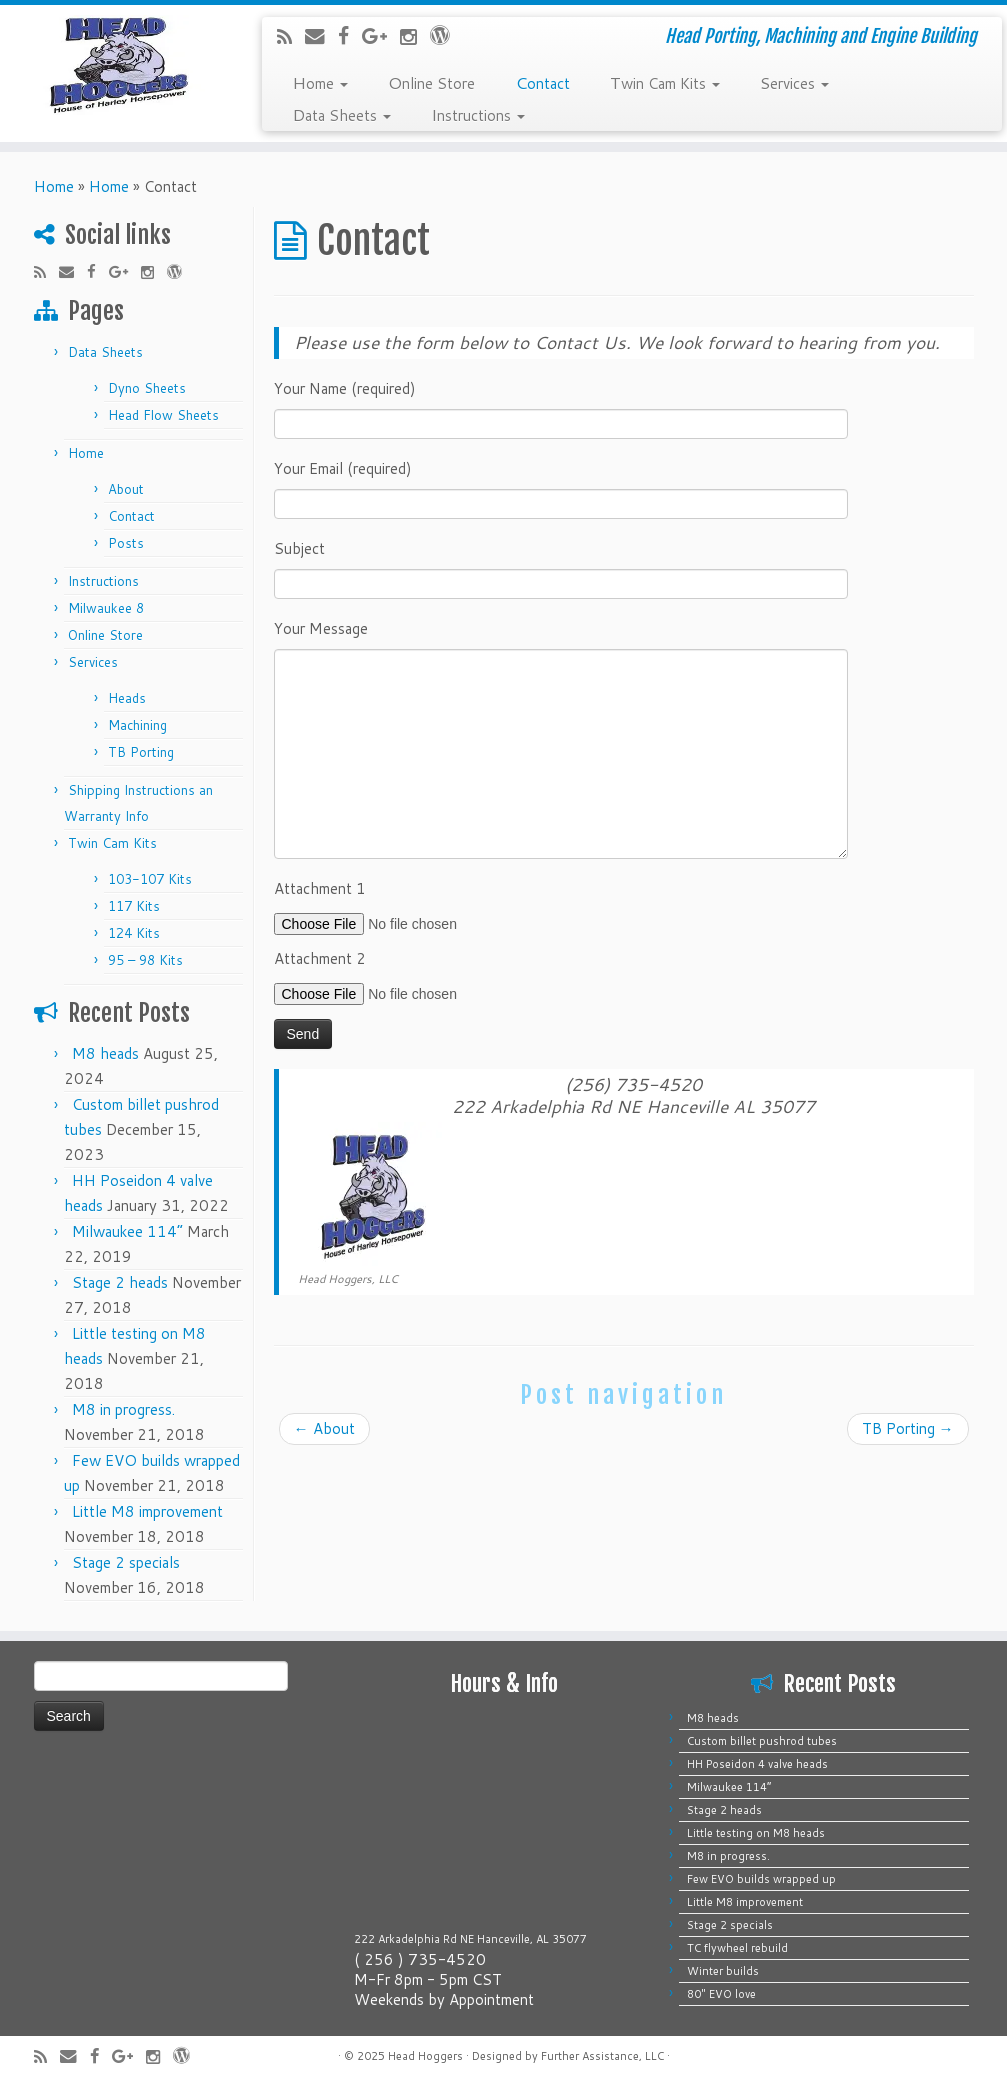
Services (794, 82)
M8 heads (105, 1053)
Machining (137, 725)
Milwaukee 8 (106, 608)
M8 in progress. (123, 1409)
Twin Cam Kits (665, 82)
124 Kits (134, 933)
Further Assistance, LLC (602, 2056)
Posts (126, 543)
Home (320, 82)
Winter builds (723, 1971)
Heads (127, 698)
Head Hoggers (425, 2056)
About (126, 489)
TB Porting (141, 752)
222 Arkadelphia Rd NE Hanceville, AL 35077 (470, 1939)
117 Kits (134, 906)
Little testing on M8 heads (756, 1833)
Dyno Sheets (147, 388)
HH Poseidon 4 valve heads (757, 1764)
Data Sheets (341, 114)
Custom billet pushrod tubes (762, 1741)
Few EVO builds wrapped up (761, 1879)
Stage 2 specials (126, 1562)
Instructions (478, 114)
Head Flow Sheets (163, 415)
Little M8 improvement (147, 1511)
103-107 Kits (150, 879)
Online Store (431, 82)
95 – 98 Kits (145, 960)
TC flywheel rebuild (737, 1948)
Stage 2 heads (120, 1282)
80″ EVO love (721, 1994)
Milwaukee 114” (127, 1231)
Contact (542, 82)
